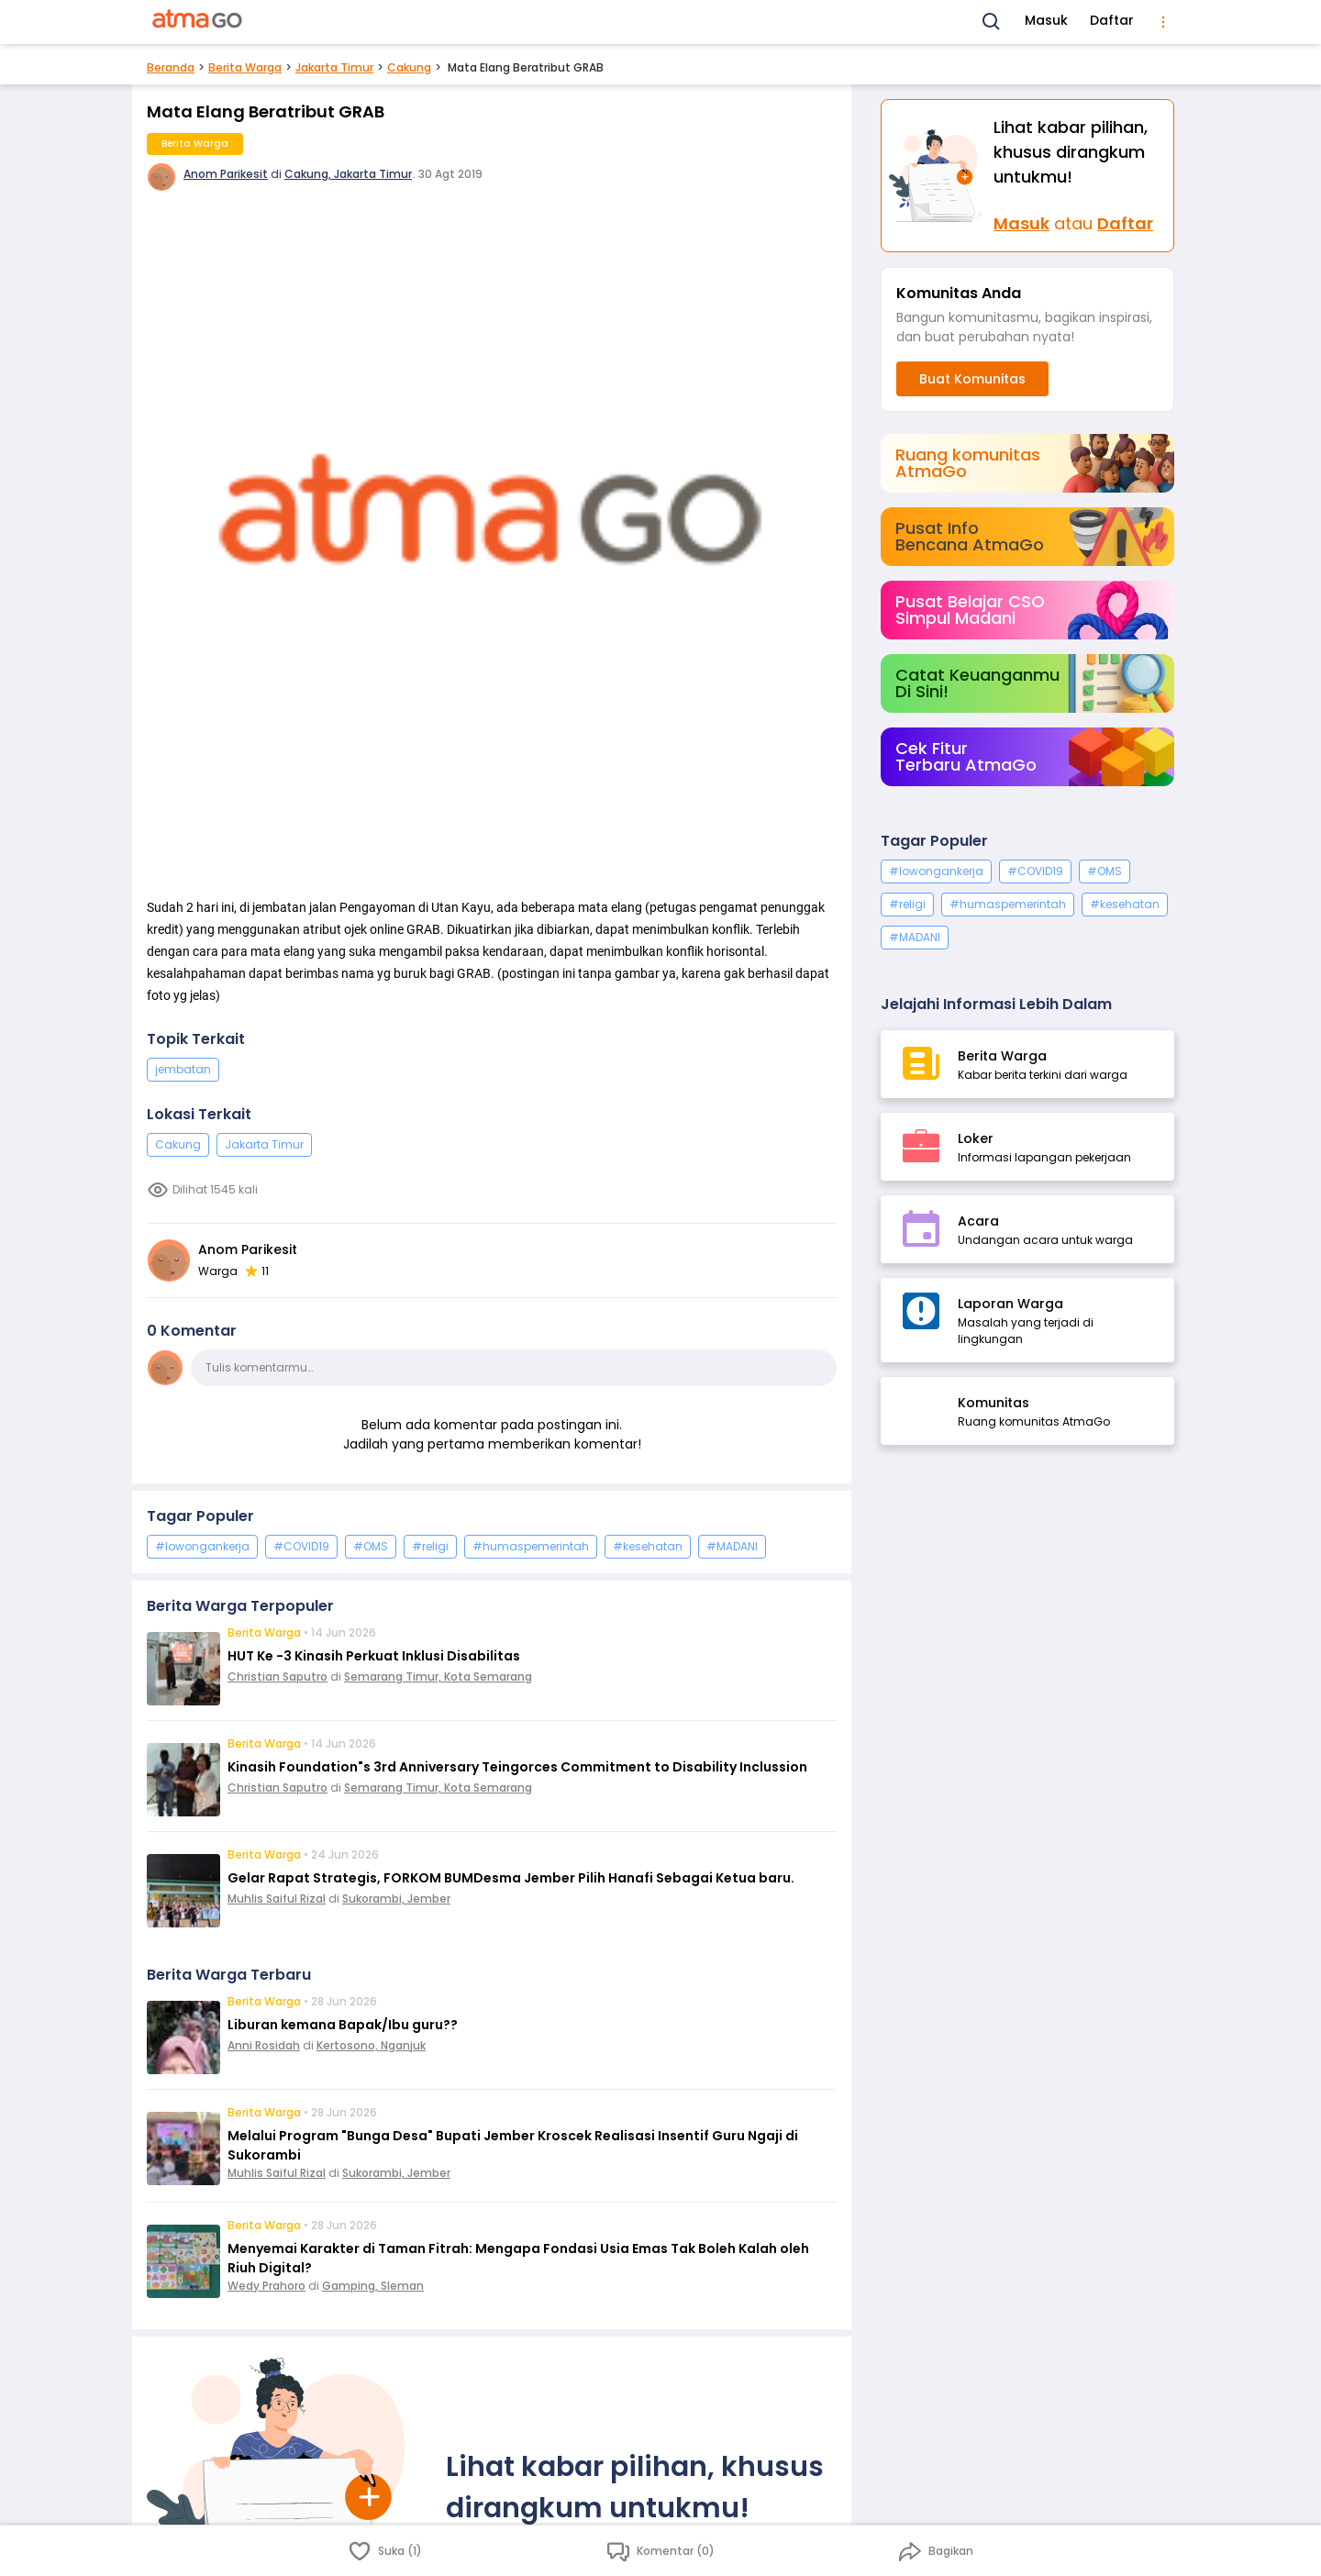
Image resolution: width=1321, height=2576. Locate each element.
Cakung (409, 67)
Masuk (1046, 20)
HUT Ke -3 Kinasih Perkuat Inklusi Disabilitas (374, 1656)
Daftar (1112, 20)
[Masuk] (937, 175)
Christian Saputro (277, 1676)
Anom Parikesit (225, 174)
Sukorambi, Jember (396, 1898)
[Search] (991, 22)
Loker (976, 1138)
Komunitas (993, 1402)
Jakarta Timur (334, 67)
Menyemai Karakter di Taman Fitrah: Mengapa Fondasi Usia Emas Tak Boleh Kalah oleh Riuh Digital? (518, 2258)
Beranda (170, 67)
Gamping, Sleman (373, 2285)
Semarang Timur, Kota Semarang (438, 1676)
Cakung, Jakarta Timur (348, 174)
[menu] (1163, 22)
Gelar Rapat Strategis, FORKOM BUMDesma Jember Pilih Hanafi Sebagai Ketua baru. (511, 1878)
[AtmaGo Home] (198, 22)
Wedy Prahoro (266, 2285)
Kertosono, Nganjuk (371, 2045)
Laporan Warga (1010, 1303)
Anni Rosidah (264, 2045)
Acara (978, 1221)
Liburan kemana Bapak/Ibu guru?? (343, 2024)
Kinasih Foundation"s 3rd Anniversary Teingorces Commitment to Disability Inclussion (517, 1767)
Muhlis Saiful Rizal (277, 1898)
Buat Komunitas (972, 379)
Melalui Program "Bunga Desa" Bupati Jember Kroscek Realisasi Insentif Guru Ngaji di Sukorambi (513, 2145)
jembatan (183, 1069)
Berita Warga (245, 67)
